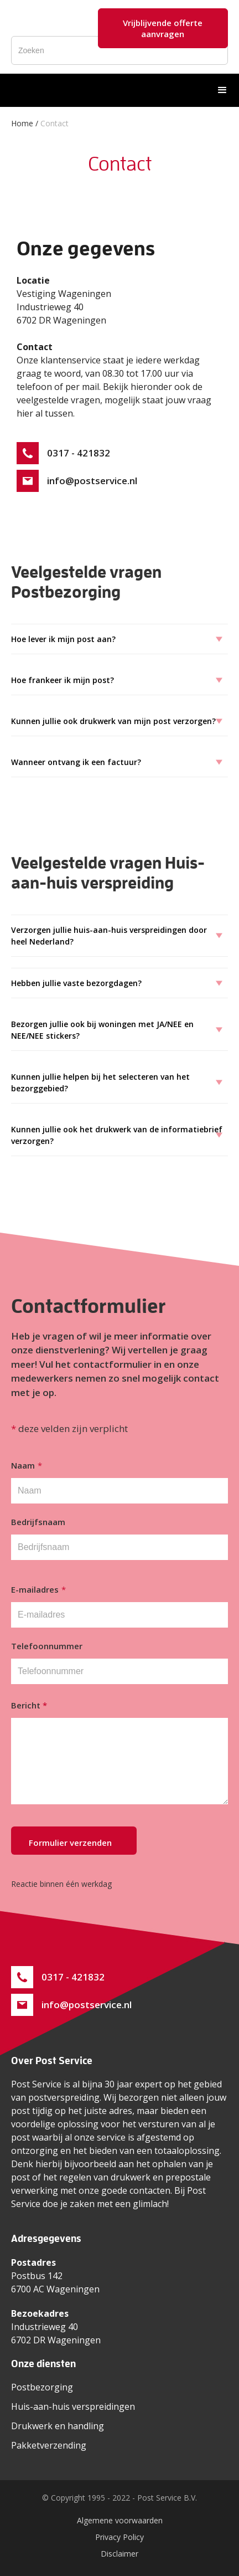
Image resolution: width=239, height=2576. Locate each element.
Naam (26, 1465)
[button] (222, 90)
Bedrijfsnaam (38, 1521)
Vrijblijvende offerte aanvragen (162, 28)
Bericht (29, 1705)
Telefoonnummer (46, 1645)
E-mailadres (38, 1589)
